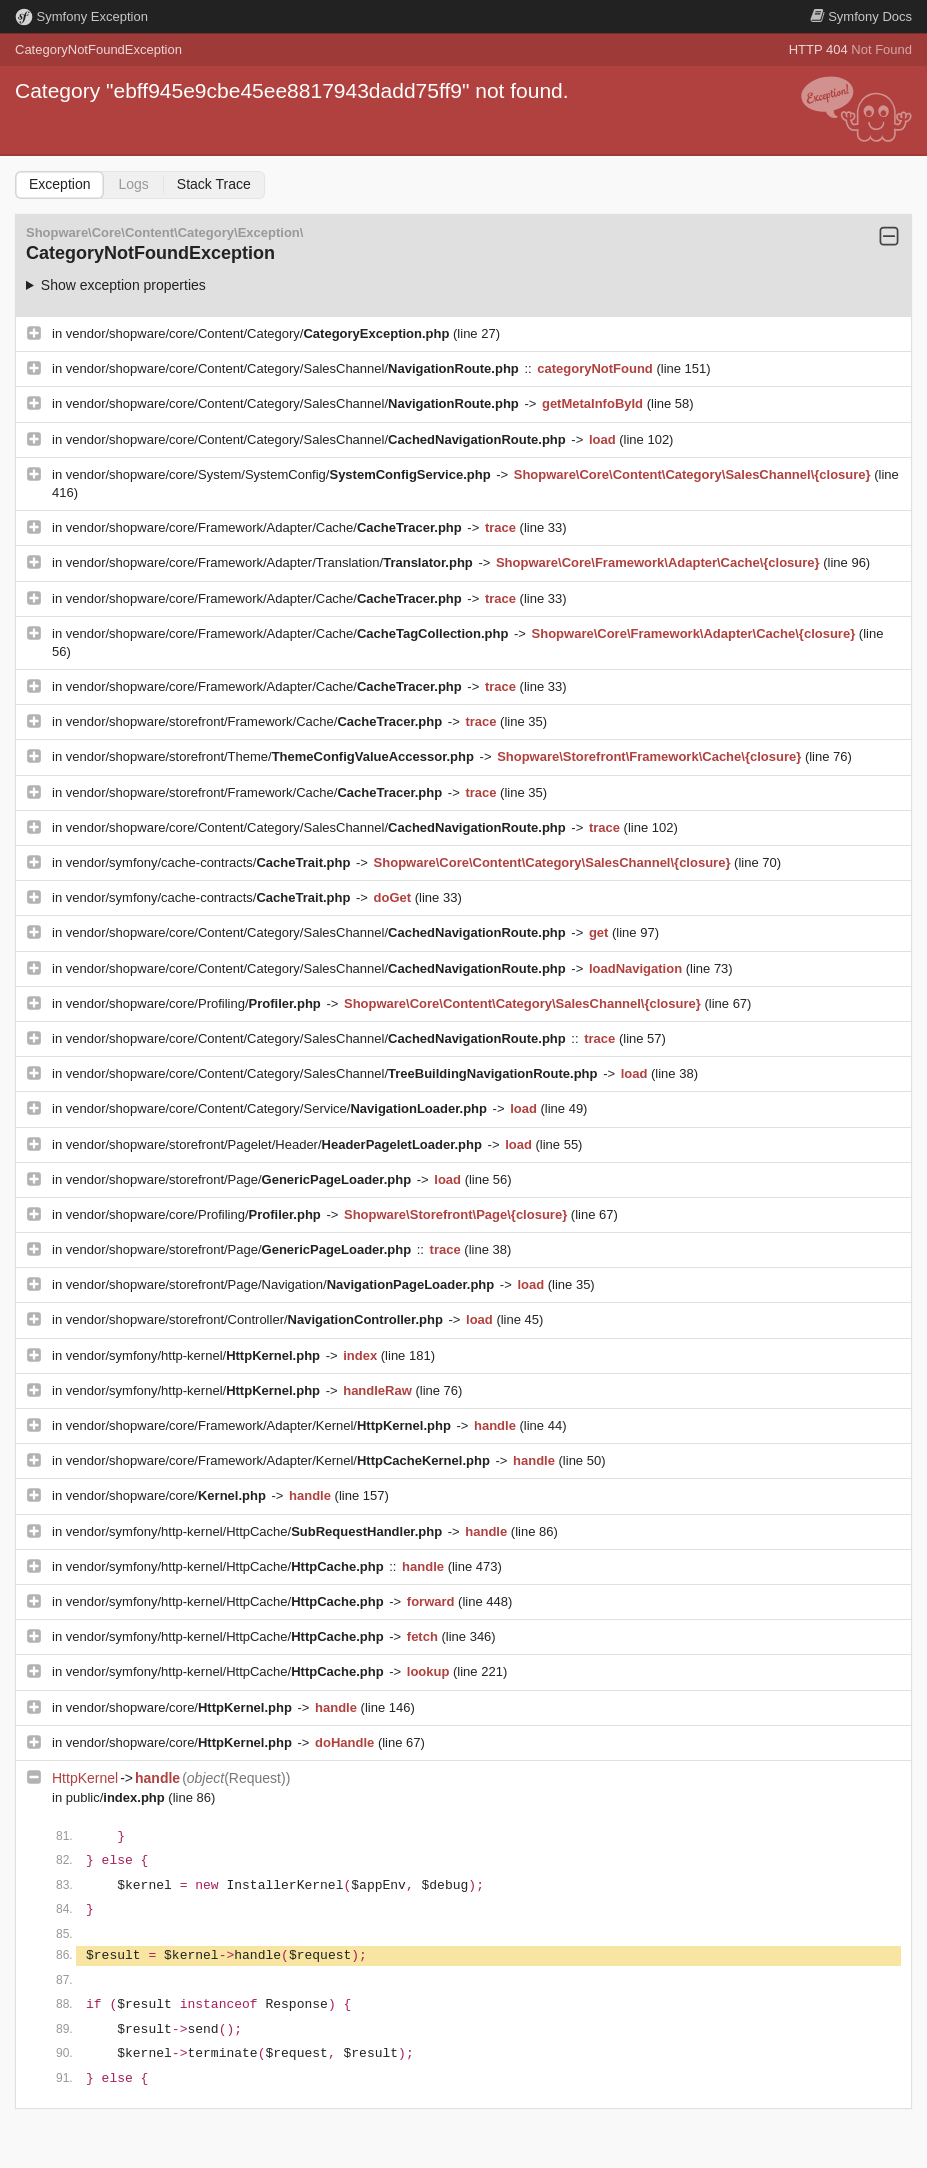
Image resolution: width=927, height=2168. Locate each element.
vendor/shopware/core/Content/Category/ (259, 333)
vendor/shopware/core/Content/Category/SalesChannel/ (294, 368)
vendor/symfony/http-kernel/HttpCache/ (256, 1531)
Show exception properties (123, 285)
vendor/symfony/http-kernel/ (195, 1355)
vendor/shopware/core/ (168, 1495)
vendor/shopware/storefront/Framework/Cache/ (256, 721)
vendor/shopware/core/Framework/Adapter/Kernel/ (260, 1425)
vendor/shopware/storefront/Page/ (240, 1179)
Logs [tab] (133, 184)
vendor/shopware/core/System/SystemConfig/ (280, 474)
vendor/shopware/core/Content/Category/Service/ (278, 1108)
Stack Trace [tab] (214, 184)
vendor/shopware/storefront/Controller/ (256, 1319)
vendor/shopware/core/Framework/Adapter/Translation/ (271, 562)
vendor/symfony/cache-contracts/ (210, 862)
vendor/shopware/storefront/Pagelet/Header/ (276, 1144)
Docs (861, 16)
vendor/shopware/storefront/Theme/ (272, 756)
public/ (117, 1797)
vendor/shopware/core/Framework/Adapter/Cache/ (266, 527)
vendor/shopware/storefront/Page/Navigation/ (282, 1284)
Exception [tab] (59, 184)
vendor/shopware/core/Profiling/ (195, 1003)
